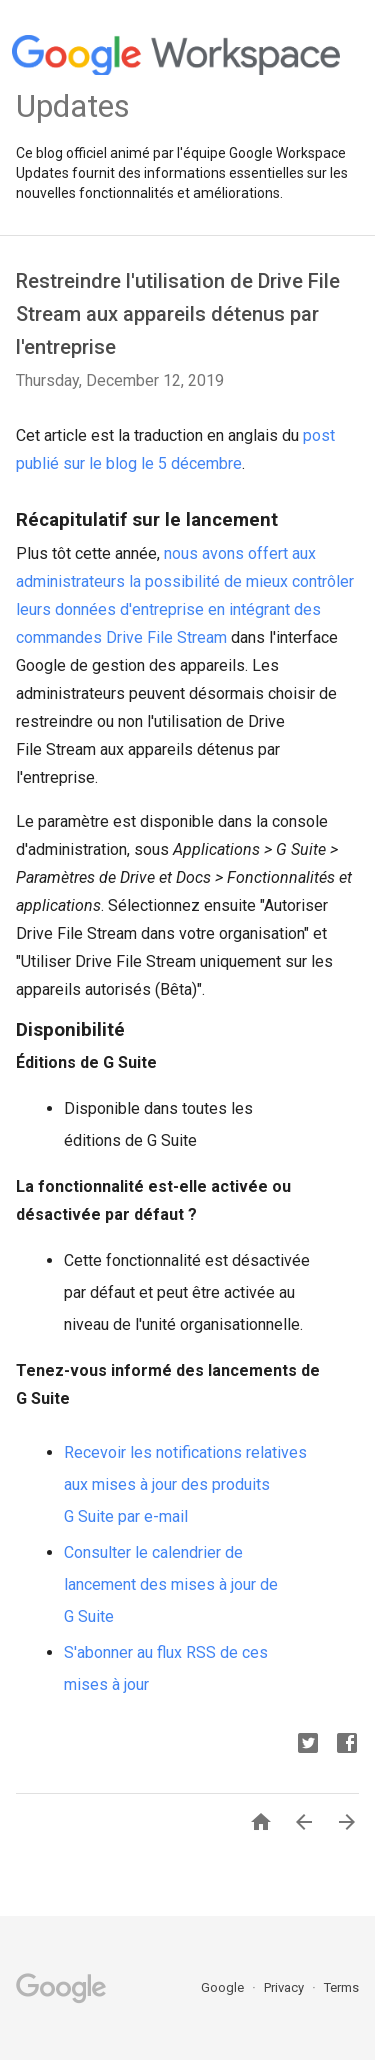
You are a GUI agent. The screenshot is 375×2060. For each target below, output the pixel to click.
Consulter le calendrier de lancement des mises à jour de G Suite (171, 1584)
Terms (341, 1987)
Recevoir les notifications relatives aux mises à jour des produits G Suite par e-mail (185, 1484)
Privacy (285, 1987)
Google (224, 1987)
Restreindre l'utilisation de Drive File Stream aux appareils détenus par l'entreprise (178, 314)
